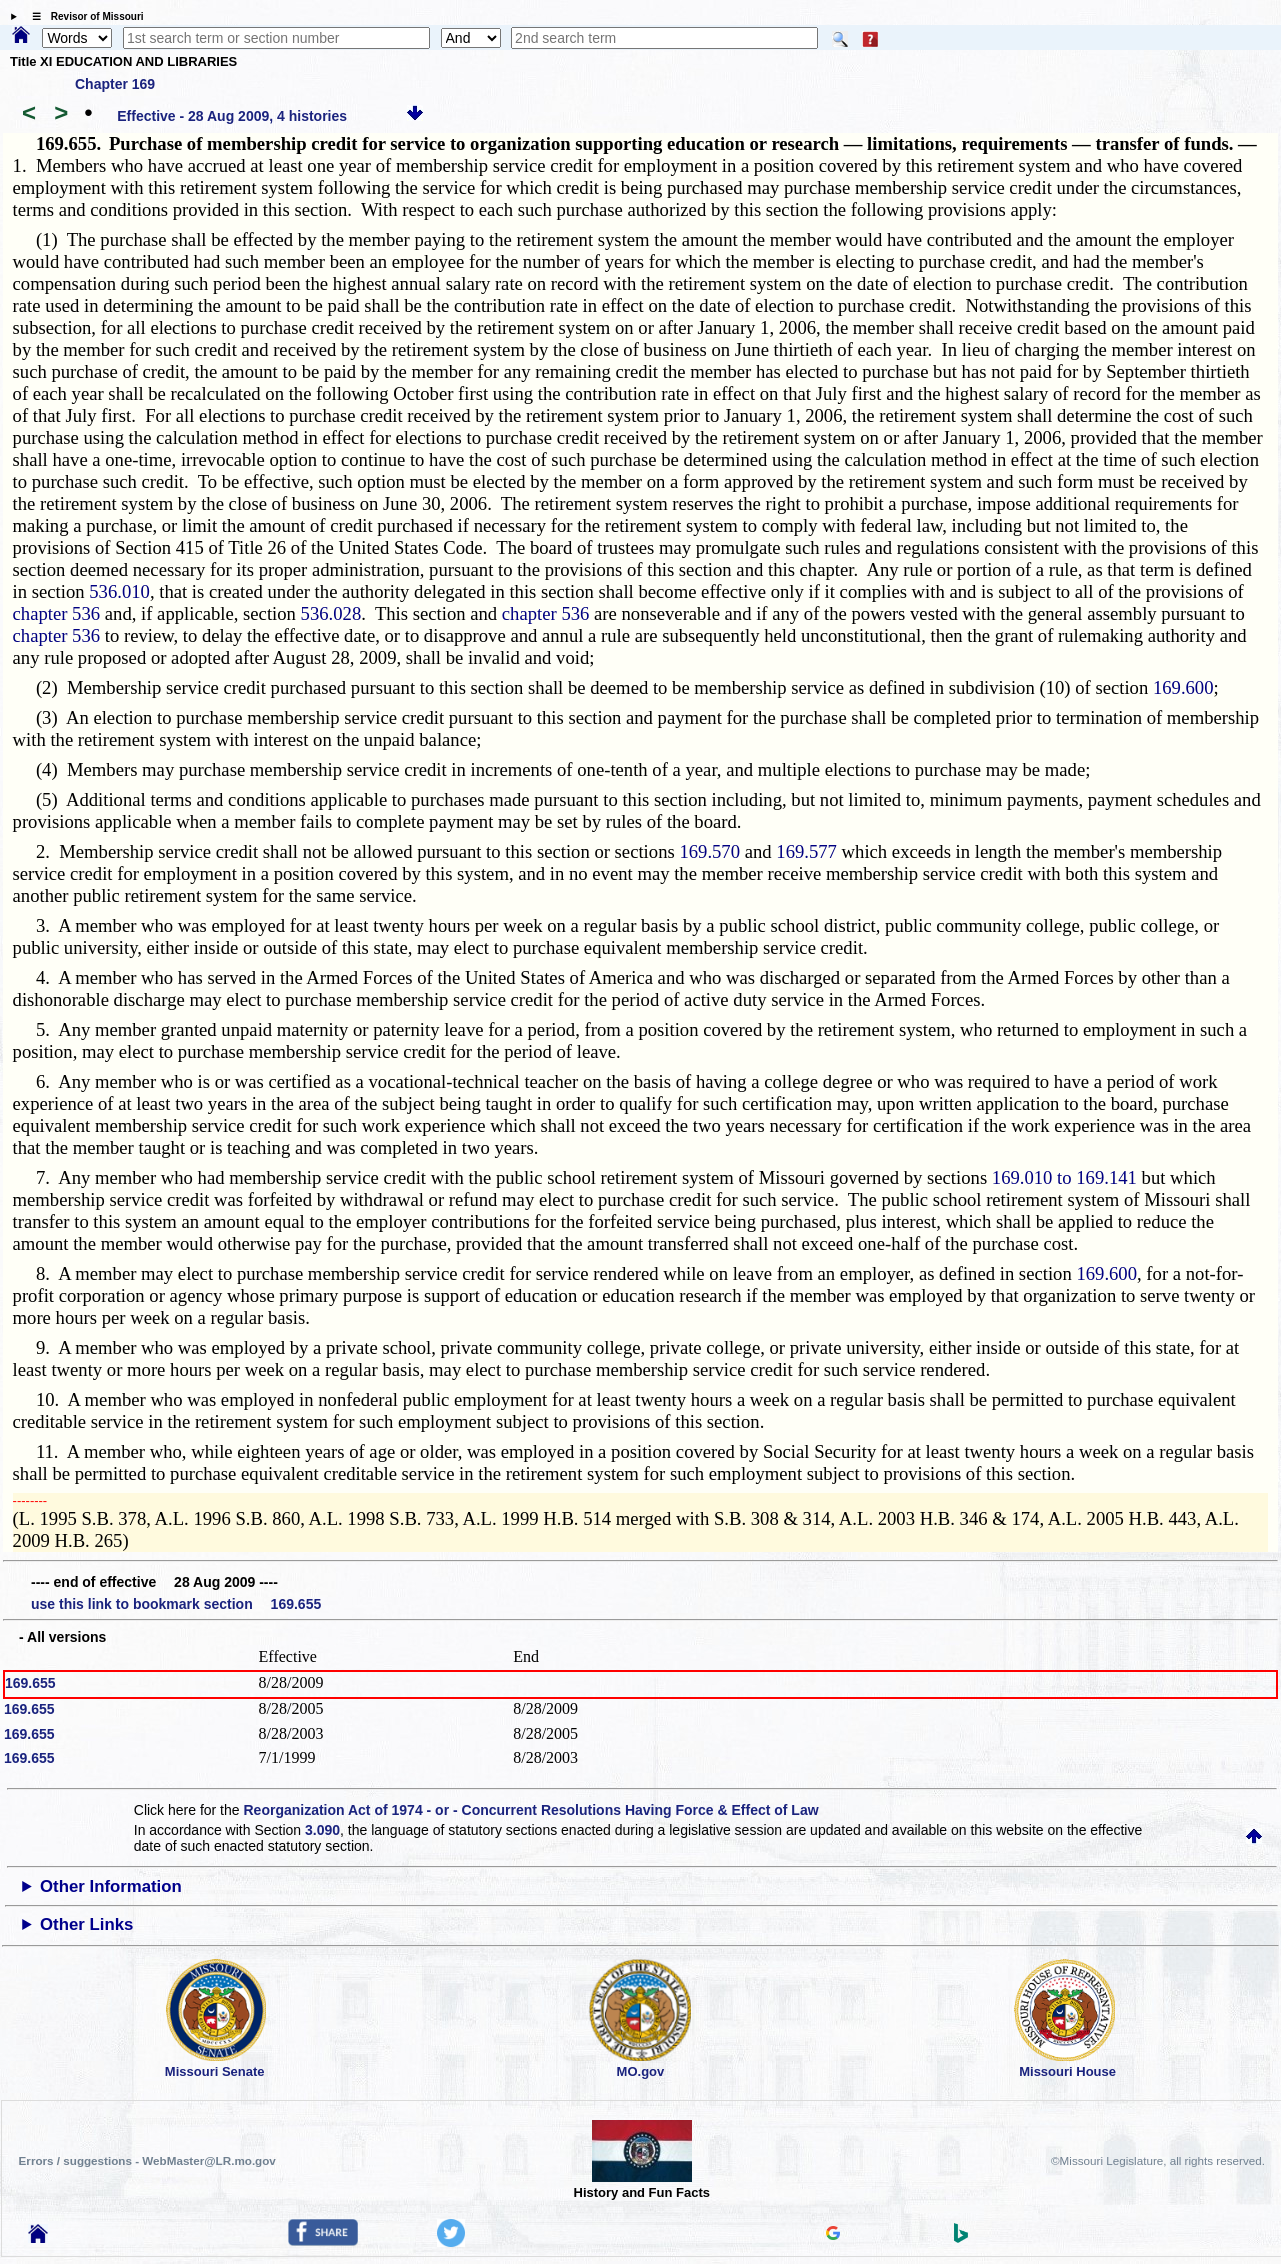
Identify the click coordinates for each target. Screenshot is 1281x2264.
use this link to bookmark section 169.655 (176, 1604)
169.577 (806, 851)
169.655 (30, 1683)
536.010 (119, 591)
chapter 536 (57, 613)
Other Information (111, 1886)
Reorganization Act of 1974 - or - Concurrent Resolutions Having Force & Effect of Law (530, 1810)
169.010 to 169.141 (1064, 1177)
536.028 (331, 613)
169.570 (709, 851)
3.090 (322, 1830)
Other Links (86, 1924)
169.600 (1183, 687)
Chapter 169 (115, 84)
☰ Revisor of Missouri (83, 16)
